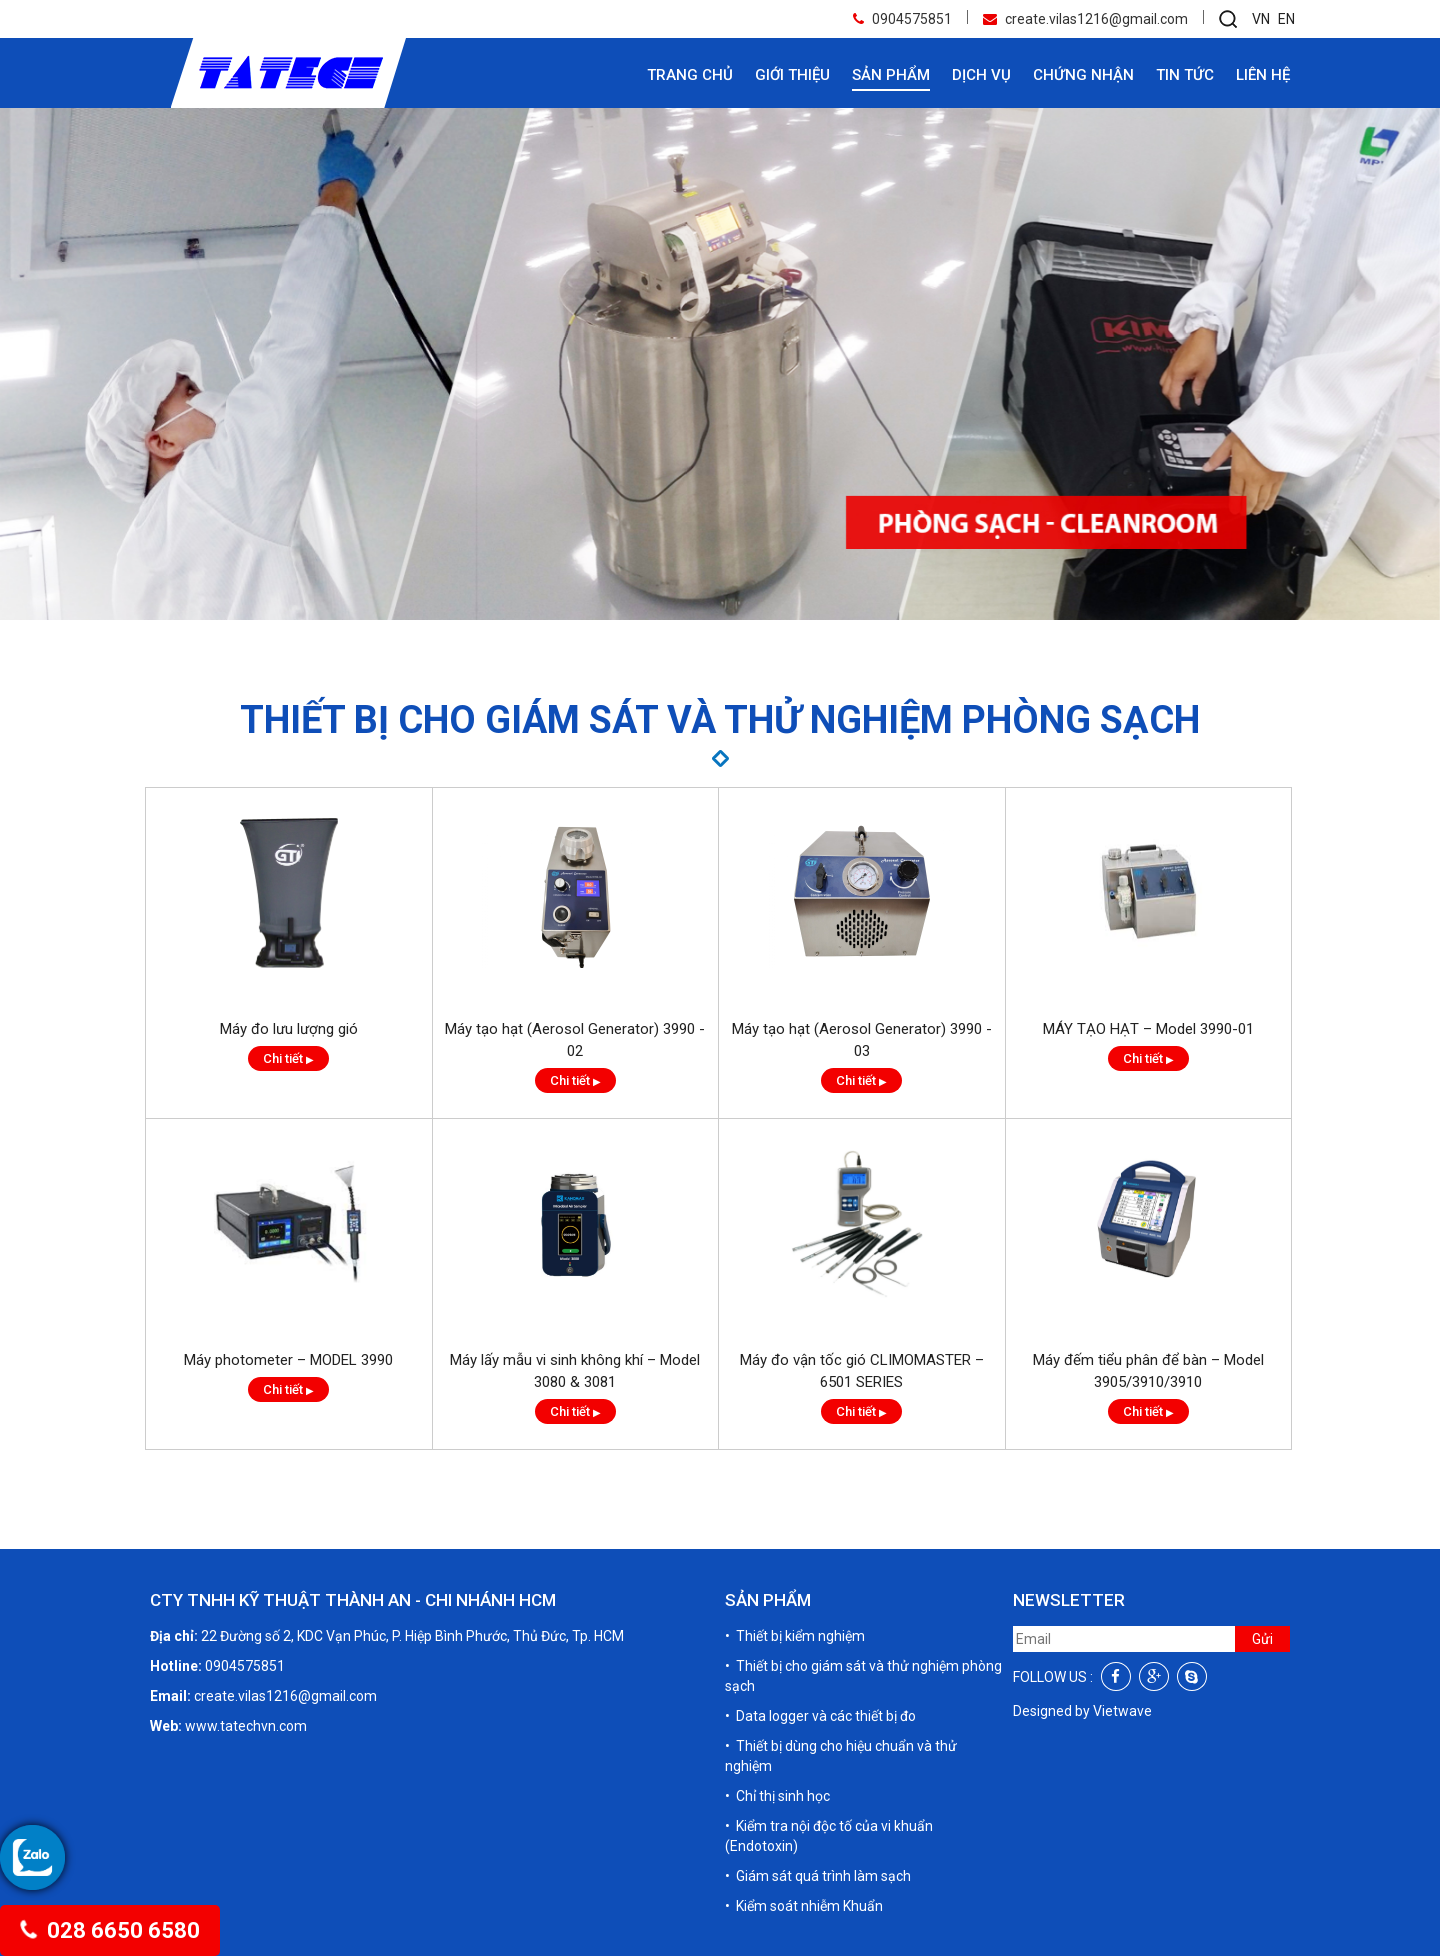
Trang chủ (690, 75)
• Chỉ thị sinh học (777, 1796)
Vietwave (1122, 1711)
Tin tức (1185, 75)
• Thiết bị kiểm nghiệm (795, 1636)
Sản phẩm (891, 75)
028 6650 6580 (109, 1930)
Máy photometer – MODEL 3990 (288, 1419)
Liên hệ (1263, 75)
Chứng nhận (1083, 75)
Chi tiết (288, 1117)
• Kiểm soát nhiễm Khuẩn (804, 1906)
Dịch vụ (981, 75)
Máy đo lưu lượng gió (289, 1088)
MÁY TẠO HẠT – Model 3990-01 (1148, 1088)
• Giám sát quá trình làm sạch (818, 1876)
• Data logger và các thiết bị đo (820, 1716)
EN (1286, 19)
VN (1261, 19)
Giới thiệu (792, 75)
